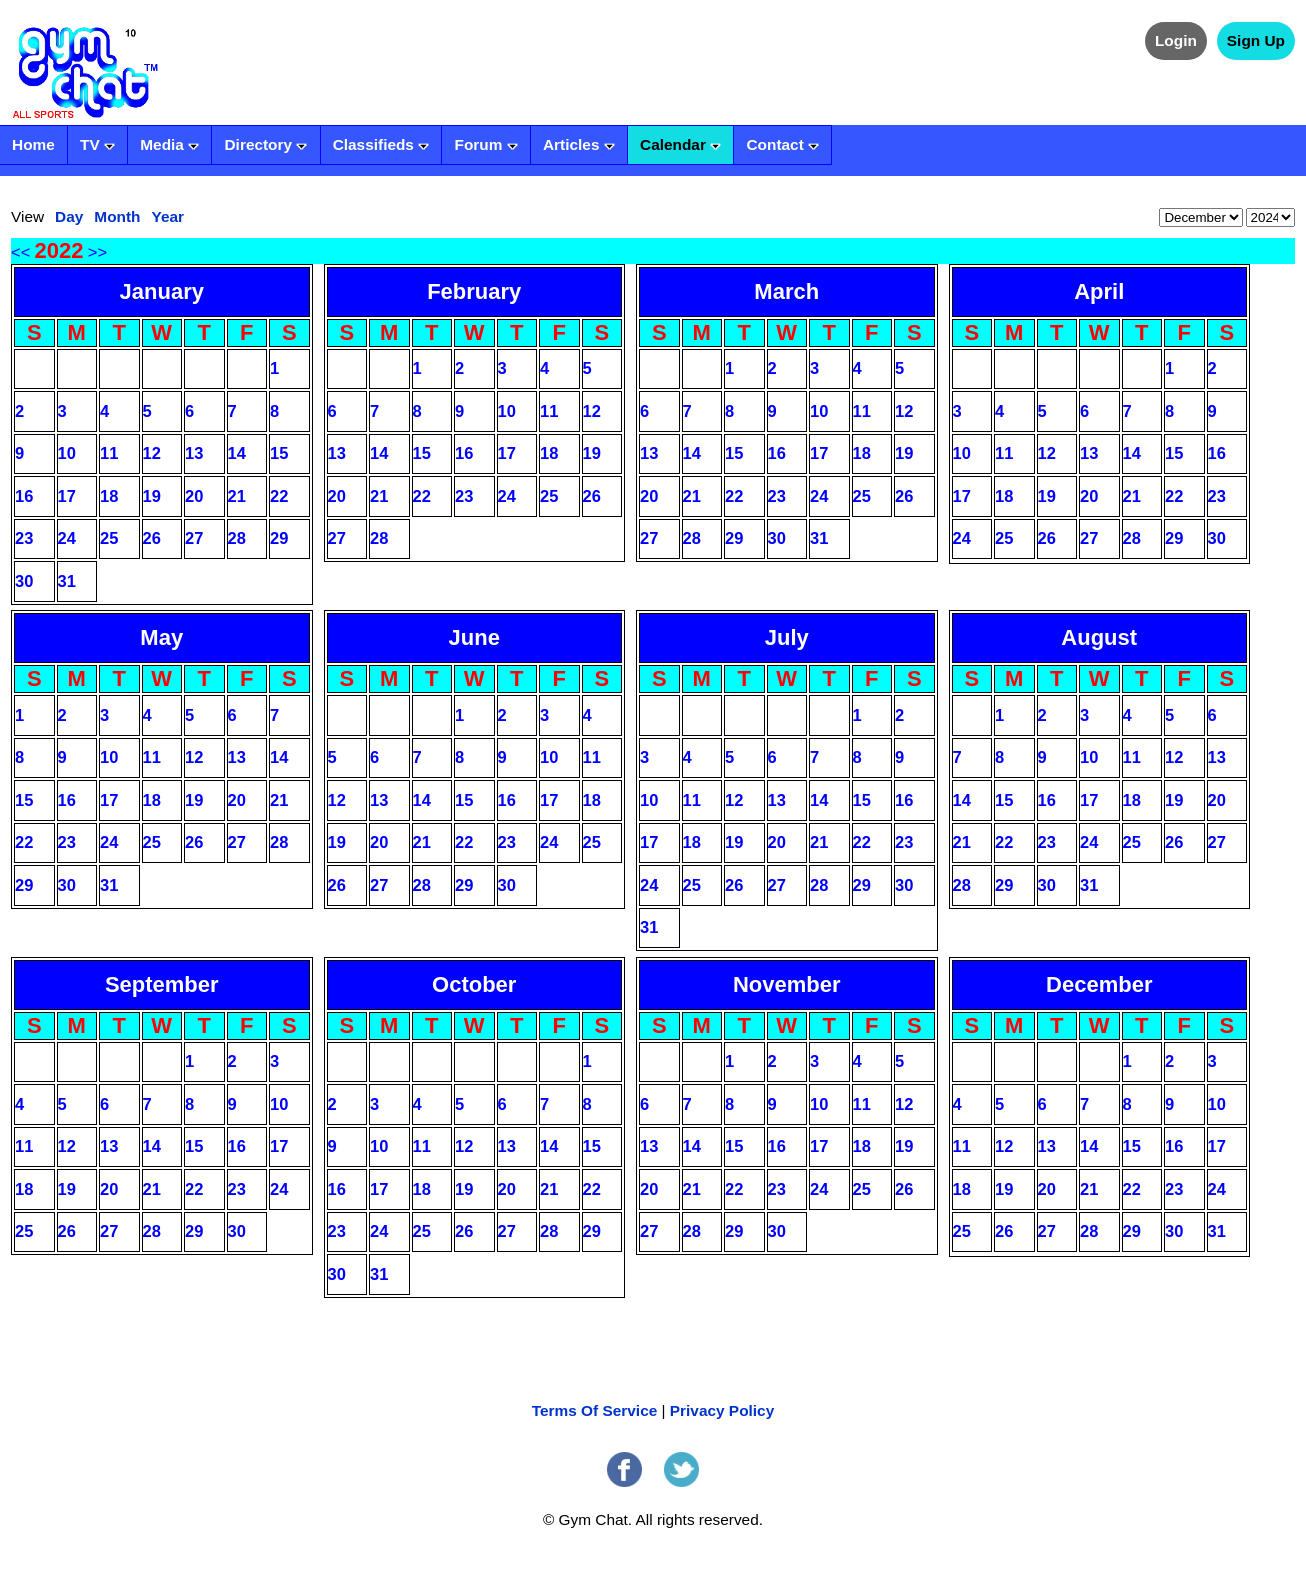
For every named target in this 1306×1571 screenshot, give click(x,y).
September (162, 984)
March (786, 291)
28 (237, 538)
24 (67, 538)
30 (24, 581)
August (1099, 637)
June (474, 637)
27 (194, 538)
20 (194, 496)
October (474, 984)
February (474, 291)
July (787, 637)
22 (279, 496)
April (1099, 291)
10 (67, 453)
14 (237, 453)
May (161, 637)
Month (117, 216)
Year (167, 216)
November (787, 984)
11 (109, 453)
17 (67, 496)
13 (194, 453)
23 (24, 538)
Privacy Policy (722, 1410)
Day (69, 216)
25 (109, 538)
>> (97, 252)
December (1099, 984)
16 (24, 496)
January (162, 291)
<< (20, 252)
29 (279, 538)
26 (152, 538)
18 (109, 496)
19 (152, 496)
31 (67, 581)
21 (237, 496)
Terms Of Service (594, 1410)
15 (279, 453)
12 (152, 453)
